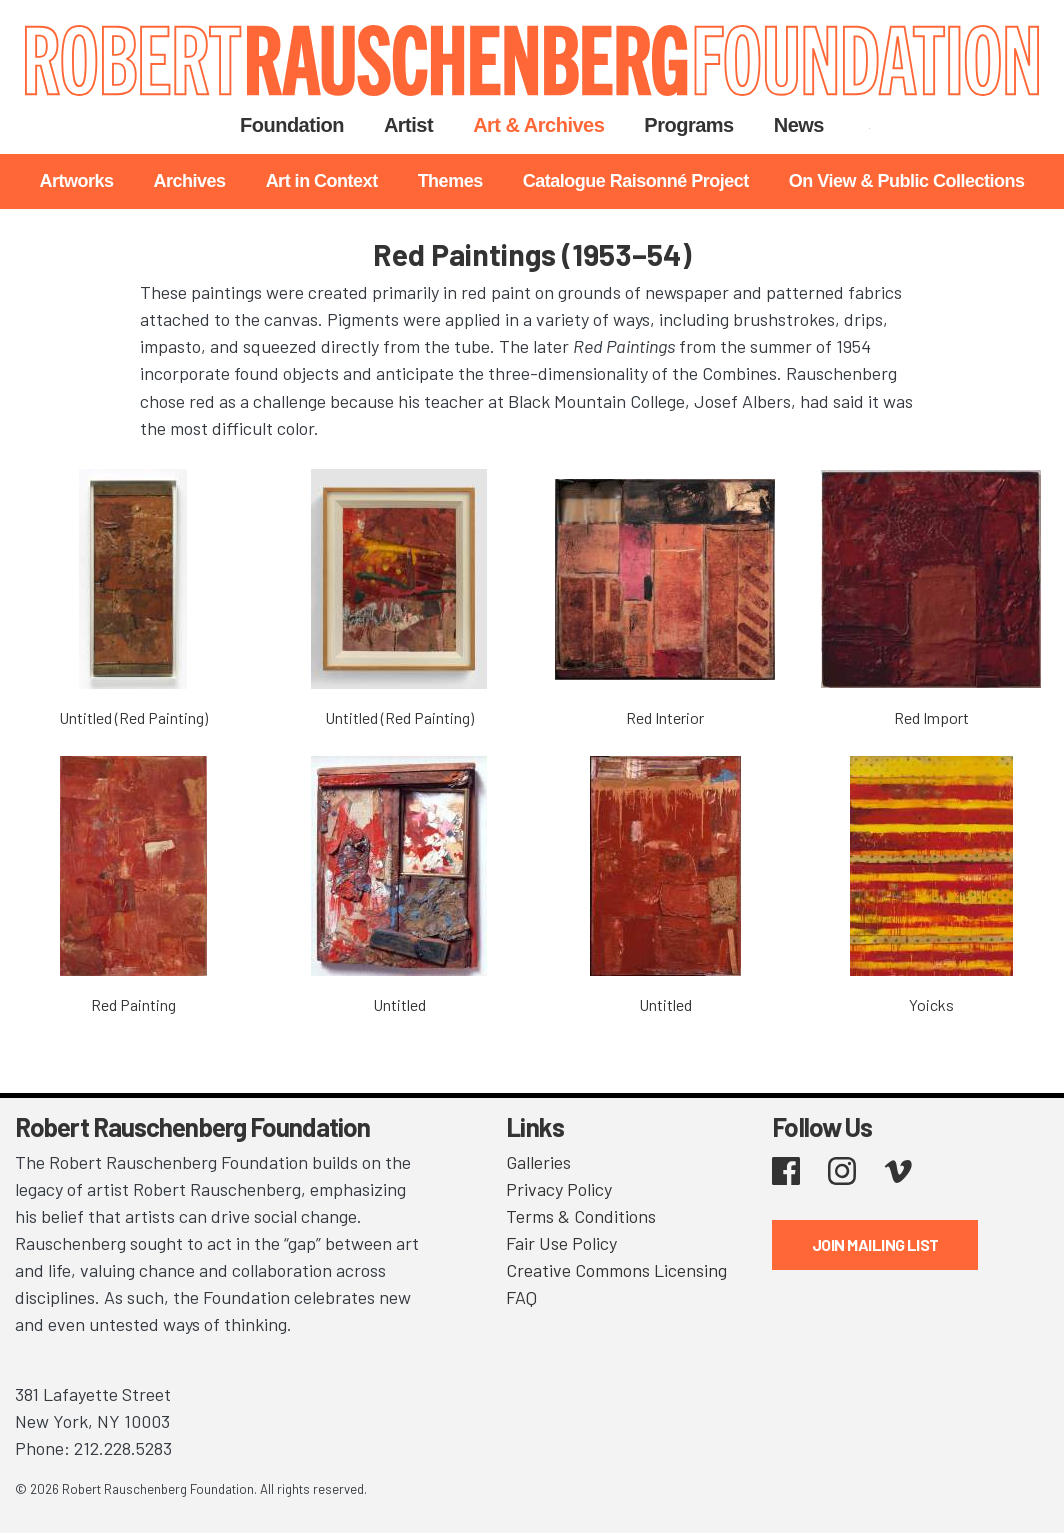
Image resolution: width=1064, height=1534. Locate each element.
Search (869, 125)
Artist (408, 125)
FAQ (521, 1297)
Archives (190, 181)
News (799, 125)
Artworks (77, 181)
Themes (450, 181)
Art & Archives (538, 125)
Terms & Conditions (581, 1216)
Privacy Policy (559, 1189)
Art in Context (322, 181)
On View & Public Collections (907, 181)
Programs (688, 125)
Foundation (292, 125)
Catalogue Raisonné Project (636, 181)
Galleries (538, 1162)
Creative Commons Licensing (616, 1270)
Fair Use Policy (561, 1243)
